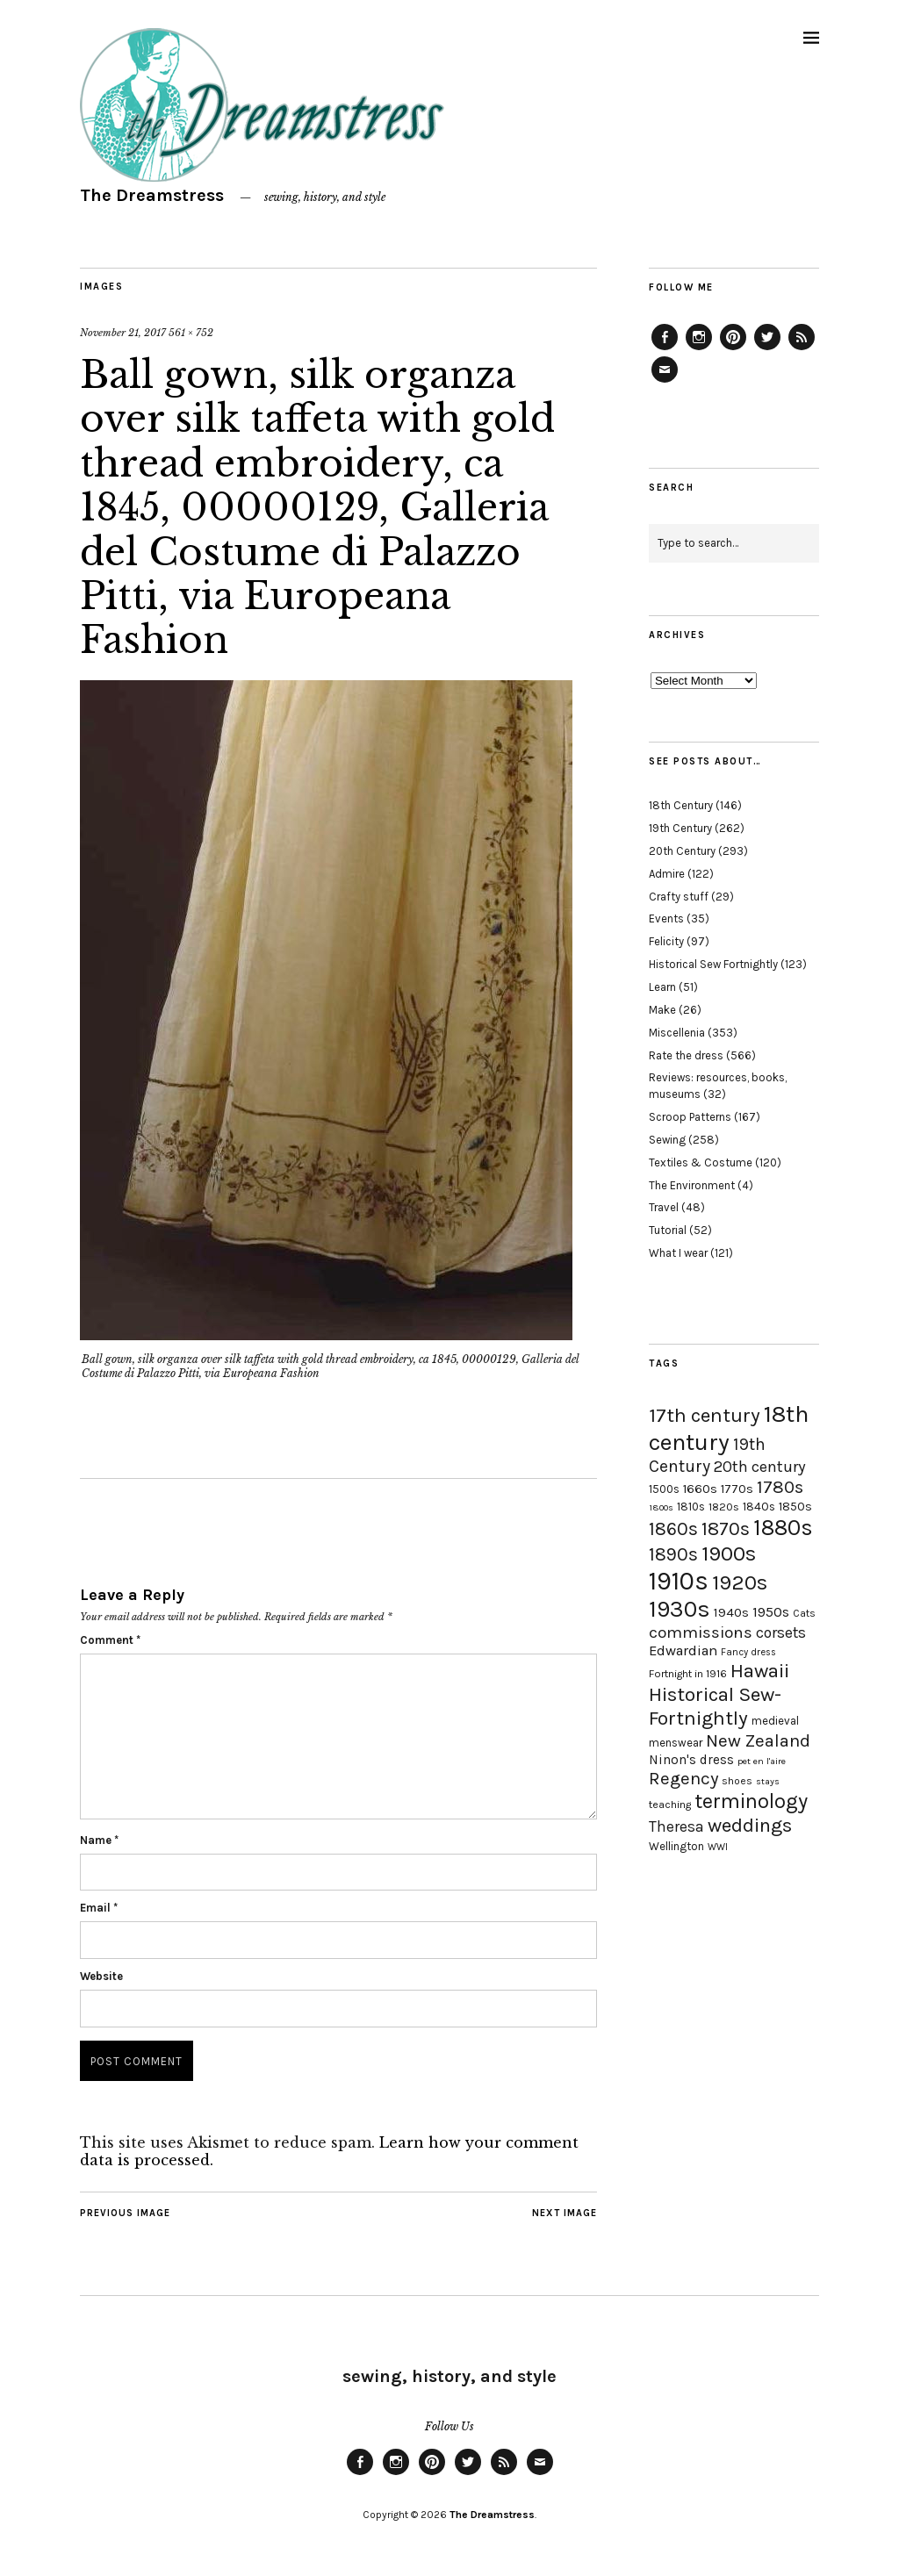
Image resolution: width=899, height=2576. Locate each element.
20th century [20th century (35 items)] (760, 1466)
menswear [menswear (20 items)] (675, 1742)
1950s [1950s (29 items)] (770, 1612)
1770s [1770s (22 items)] (737, 1489)
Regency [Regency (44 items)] (683, 1778)
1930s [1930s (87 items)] (679, 1609)
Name (99, 1840)
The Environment (692, 1185)
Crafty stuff (678, 896)
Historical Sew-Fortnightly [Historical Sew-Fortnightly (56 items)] (715, 1706)
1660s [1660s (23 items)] (700, 1489)
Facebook (664, 349)
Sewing (667, 1139)
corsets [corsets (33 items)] (781, 1632)
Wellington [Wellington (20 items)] (676, 1846)
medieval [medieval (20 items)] (775, 1720)
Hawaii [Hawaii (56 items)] (759, 1671)
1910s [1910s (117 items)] (678, 1581)
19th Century (680, 828)
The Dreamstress (152, 195)
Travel (664, 1207)
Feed (801, 349)
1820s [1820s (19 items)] (723, 1506)
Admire (667, 873)
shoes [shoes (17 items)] (737, 1781)
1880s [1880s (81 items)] (783, 1527)
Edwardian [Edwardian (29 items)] (683, 1650)
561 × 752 (191, 332)
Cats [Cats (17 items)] (804, 1613)
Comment (110, 1640)
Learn (662, 987)
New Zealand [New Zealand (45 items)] (758, 1740)
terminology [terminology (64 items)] (751, 1801)
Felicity (666, 941)
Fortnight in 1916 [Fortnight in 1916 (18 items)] (688, 1674)
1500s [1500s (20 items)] (664, 1489)
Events (666, 918)
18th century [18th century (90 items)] (729, 1428)
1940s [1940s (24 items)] (731, 1612)
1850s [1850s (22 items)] (795, 1506)
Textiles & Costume (700, 1162)
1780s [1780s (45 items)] (780, 1486)
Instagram (699, 349)
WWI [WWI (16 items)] (718, 1847)
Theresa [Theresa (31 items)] (676, 1826)
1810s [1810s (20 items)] (691, 1506)
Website (101, 1976)
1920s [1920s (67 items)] (739, 1582)
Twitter (767, 349)
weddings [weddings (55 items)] (750, 1825)
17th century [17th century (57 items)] (704, 1415)
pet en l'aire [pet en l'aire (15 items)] (761, 1761)
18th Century (681, 805)
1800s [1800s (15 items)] (661, 1507)
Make (662, 1009)
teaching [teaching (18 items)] (670, 1804)
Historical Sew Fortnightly (713, 964)
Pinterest (733, 349)
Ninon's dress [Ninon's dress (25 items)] (691, 1760)
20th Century (682, 850)
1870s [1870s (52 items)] (725, 1528)
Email (99, 1907)
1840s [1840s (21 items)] (759, 1506)
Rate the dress (686, 1055)
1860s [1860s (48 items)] (673, 1528)
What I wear (678, 1252)
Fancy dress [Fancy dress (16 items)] (748, 1652)
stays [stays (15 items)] (768, 1781)
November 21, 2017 (123, 332)
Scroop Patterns (690, 1116)
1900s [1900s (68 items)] (728, 1553)
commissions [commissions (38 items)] (700, 1632)
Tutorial (668, 1230)
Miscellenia (677, 1032)
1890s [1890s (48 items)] (673, 1554)
